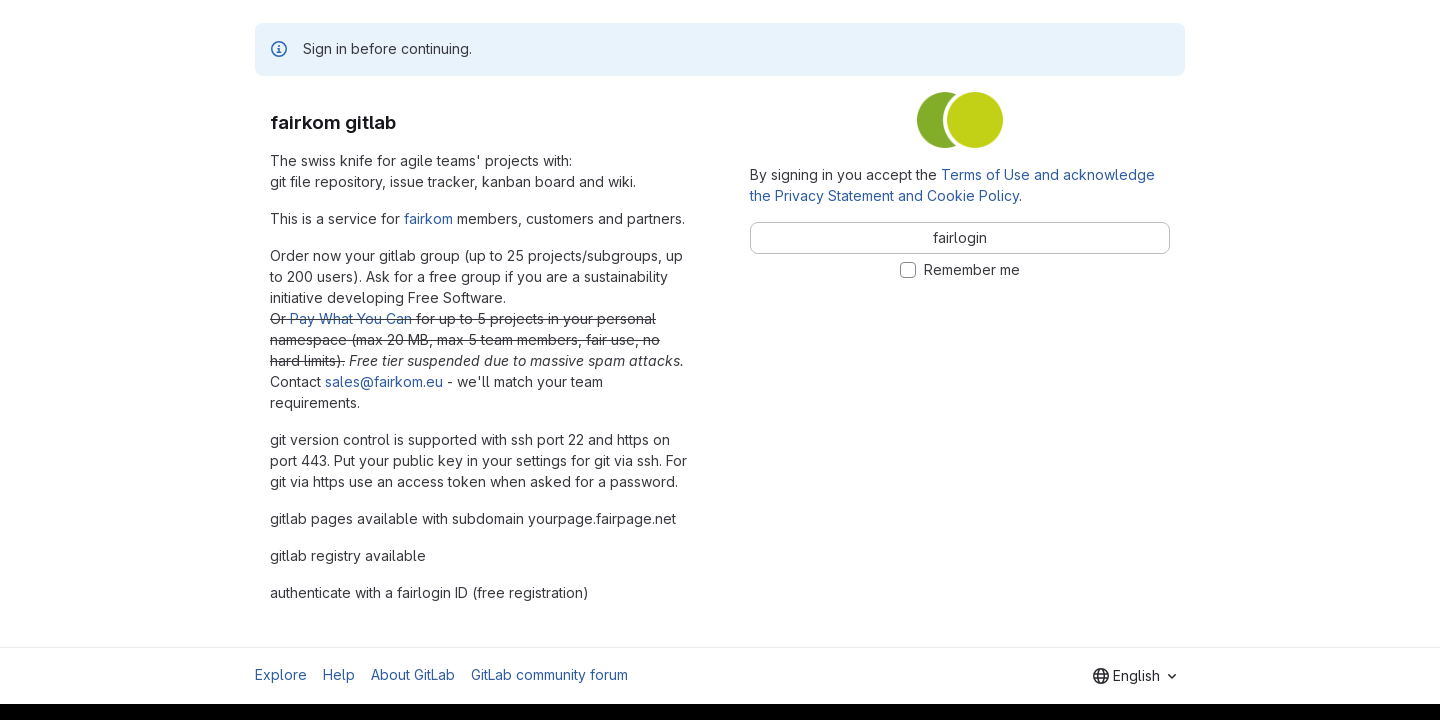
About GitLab (413, 674)
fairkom (428, 218)
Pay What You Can (351, 318)
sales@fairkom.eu (384, 381)
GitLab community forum (549, 674)
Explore (281, 674)
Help (339, 674)
